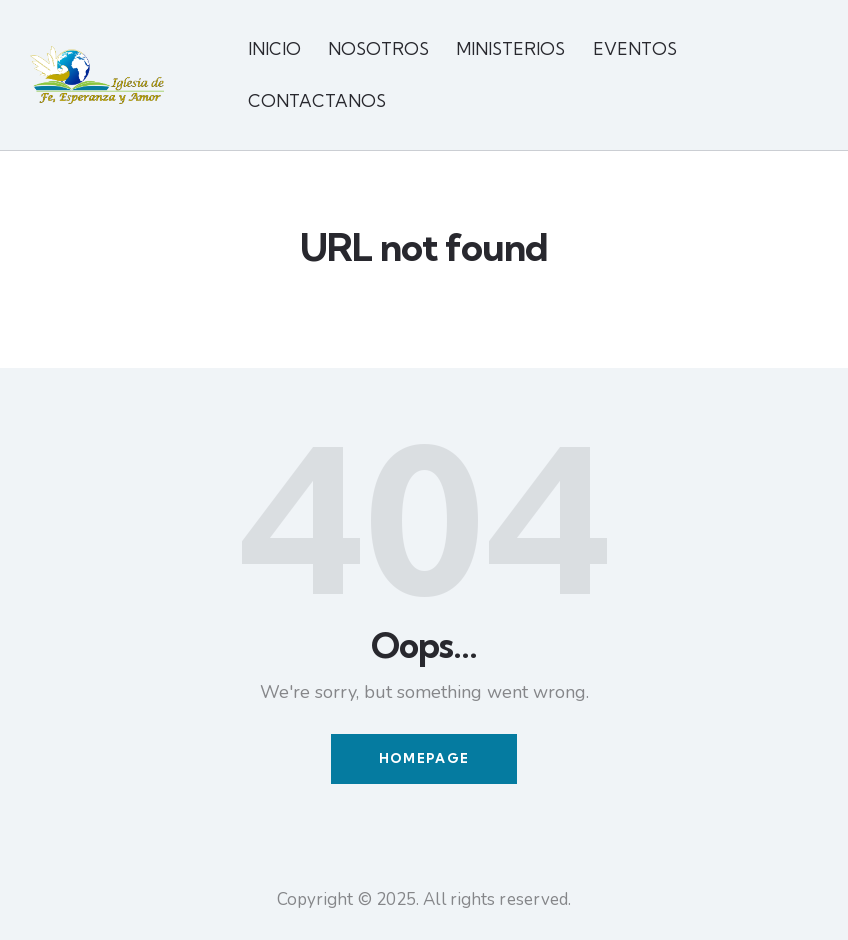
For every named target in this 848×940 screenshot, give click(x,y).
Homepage (424, 759)
